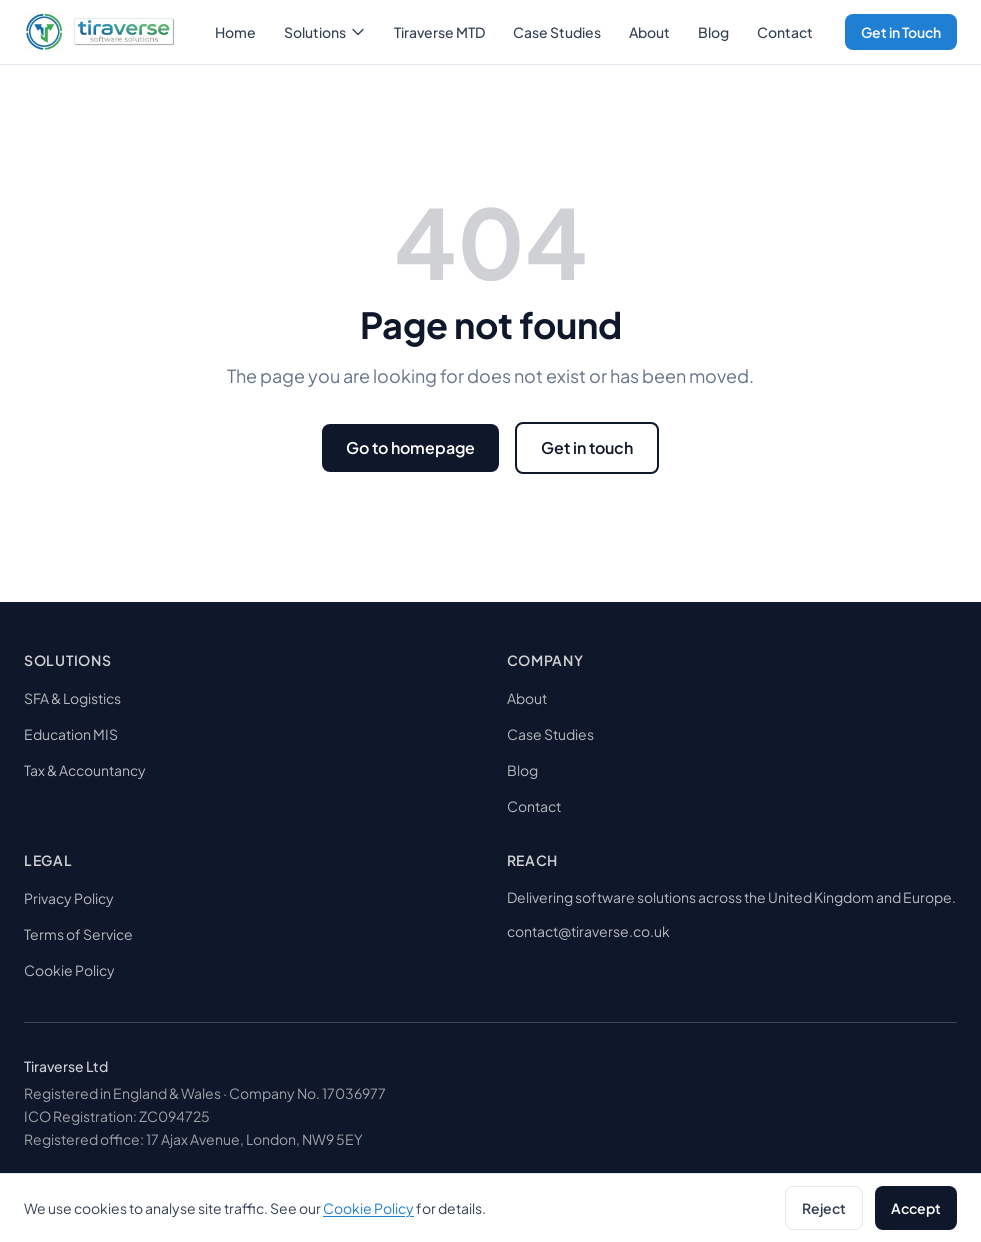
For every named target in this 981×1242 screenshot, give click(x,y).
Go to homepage (410, 447)
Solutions (325, 32)
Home (235, 32)
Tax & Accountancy (85, 770)
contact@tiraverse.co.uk (588, 931)
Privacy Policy (69, 898)
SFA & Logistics (72, 698)
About (649, 32)
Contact (785, 32)
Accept (916, 1208)
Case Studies (557, 32)
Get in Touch (901, 32)
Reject (824, 1208)
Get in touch (587, 447)
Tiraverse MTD (439, 32)
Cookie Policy (69, 970)
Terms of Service (78, 934)
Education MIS (71, 734)
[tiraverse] (99, 32)
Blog (713, 32)
